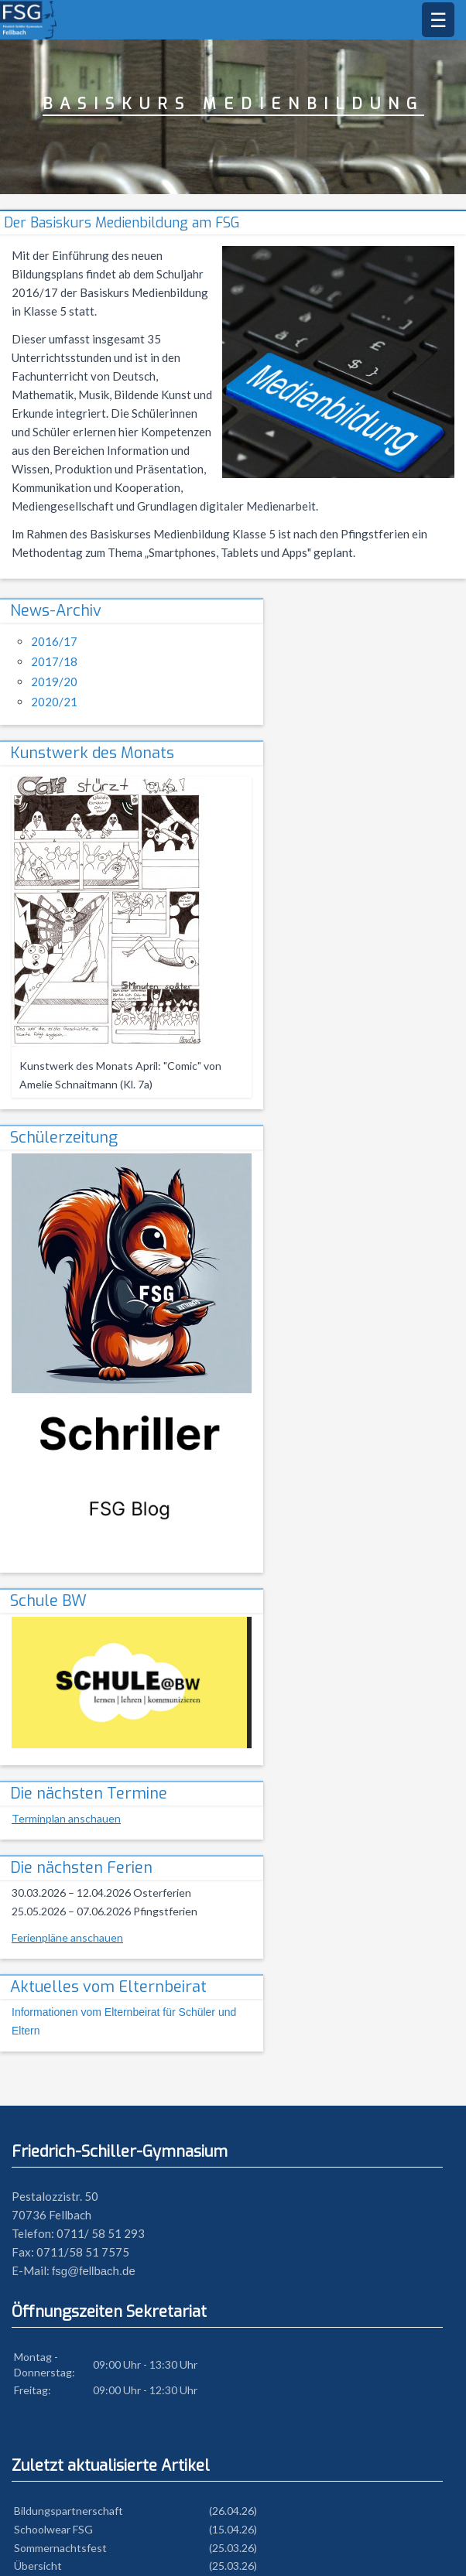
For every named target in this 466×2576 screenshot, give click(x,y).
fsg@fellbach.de (93, 2270)
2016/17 (54, 641)
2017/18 (54, 661)
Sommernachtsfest (60, 2547)
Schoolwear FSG (53, 2529)
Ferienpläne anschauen (67, 1937)
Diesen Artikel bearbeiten (227, 2425)
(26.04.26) (233, 2510)
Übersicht (38, 2565)
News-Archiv (55, 610)
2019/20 (54, 681)
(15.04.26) (233, 2529)
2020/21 (54, 702)
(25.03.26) (233, 2547)
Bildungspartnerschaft (68, 2510)
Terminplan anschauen (66, 1818)
